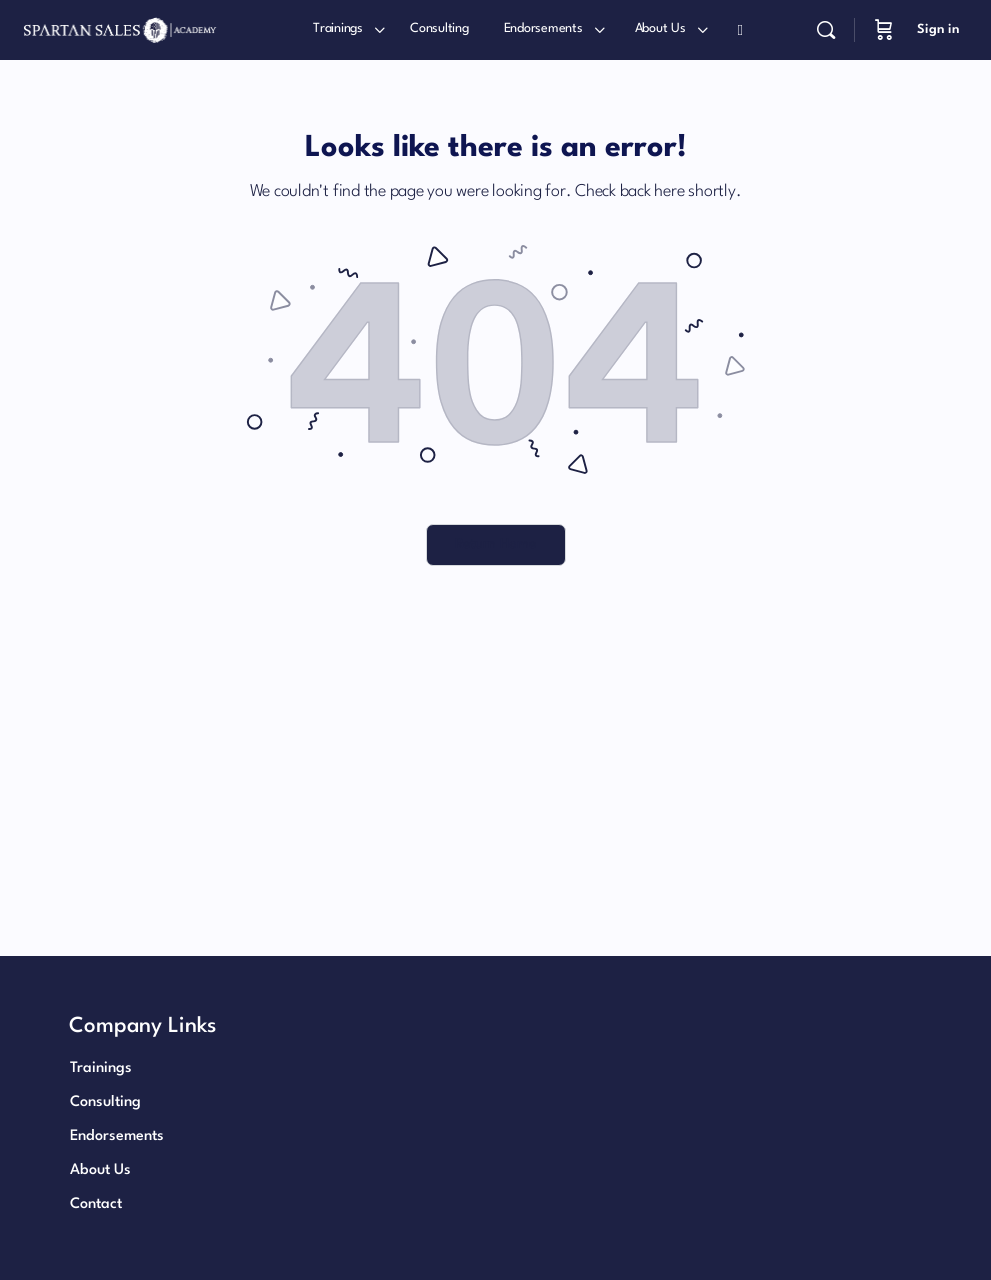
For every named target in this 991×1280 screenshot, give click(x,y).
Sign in (938, 29)
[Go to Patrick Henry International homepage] (120, 29)
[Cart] (884, 30)
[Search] (826, 30)
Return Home (495, 544)
